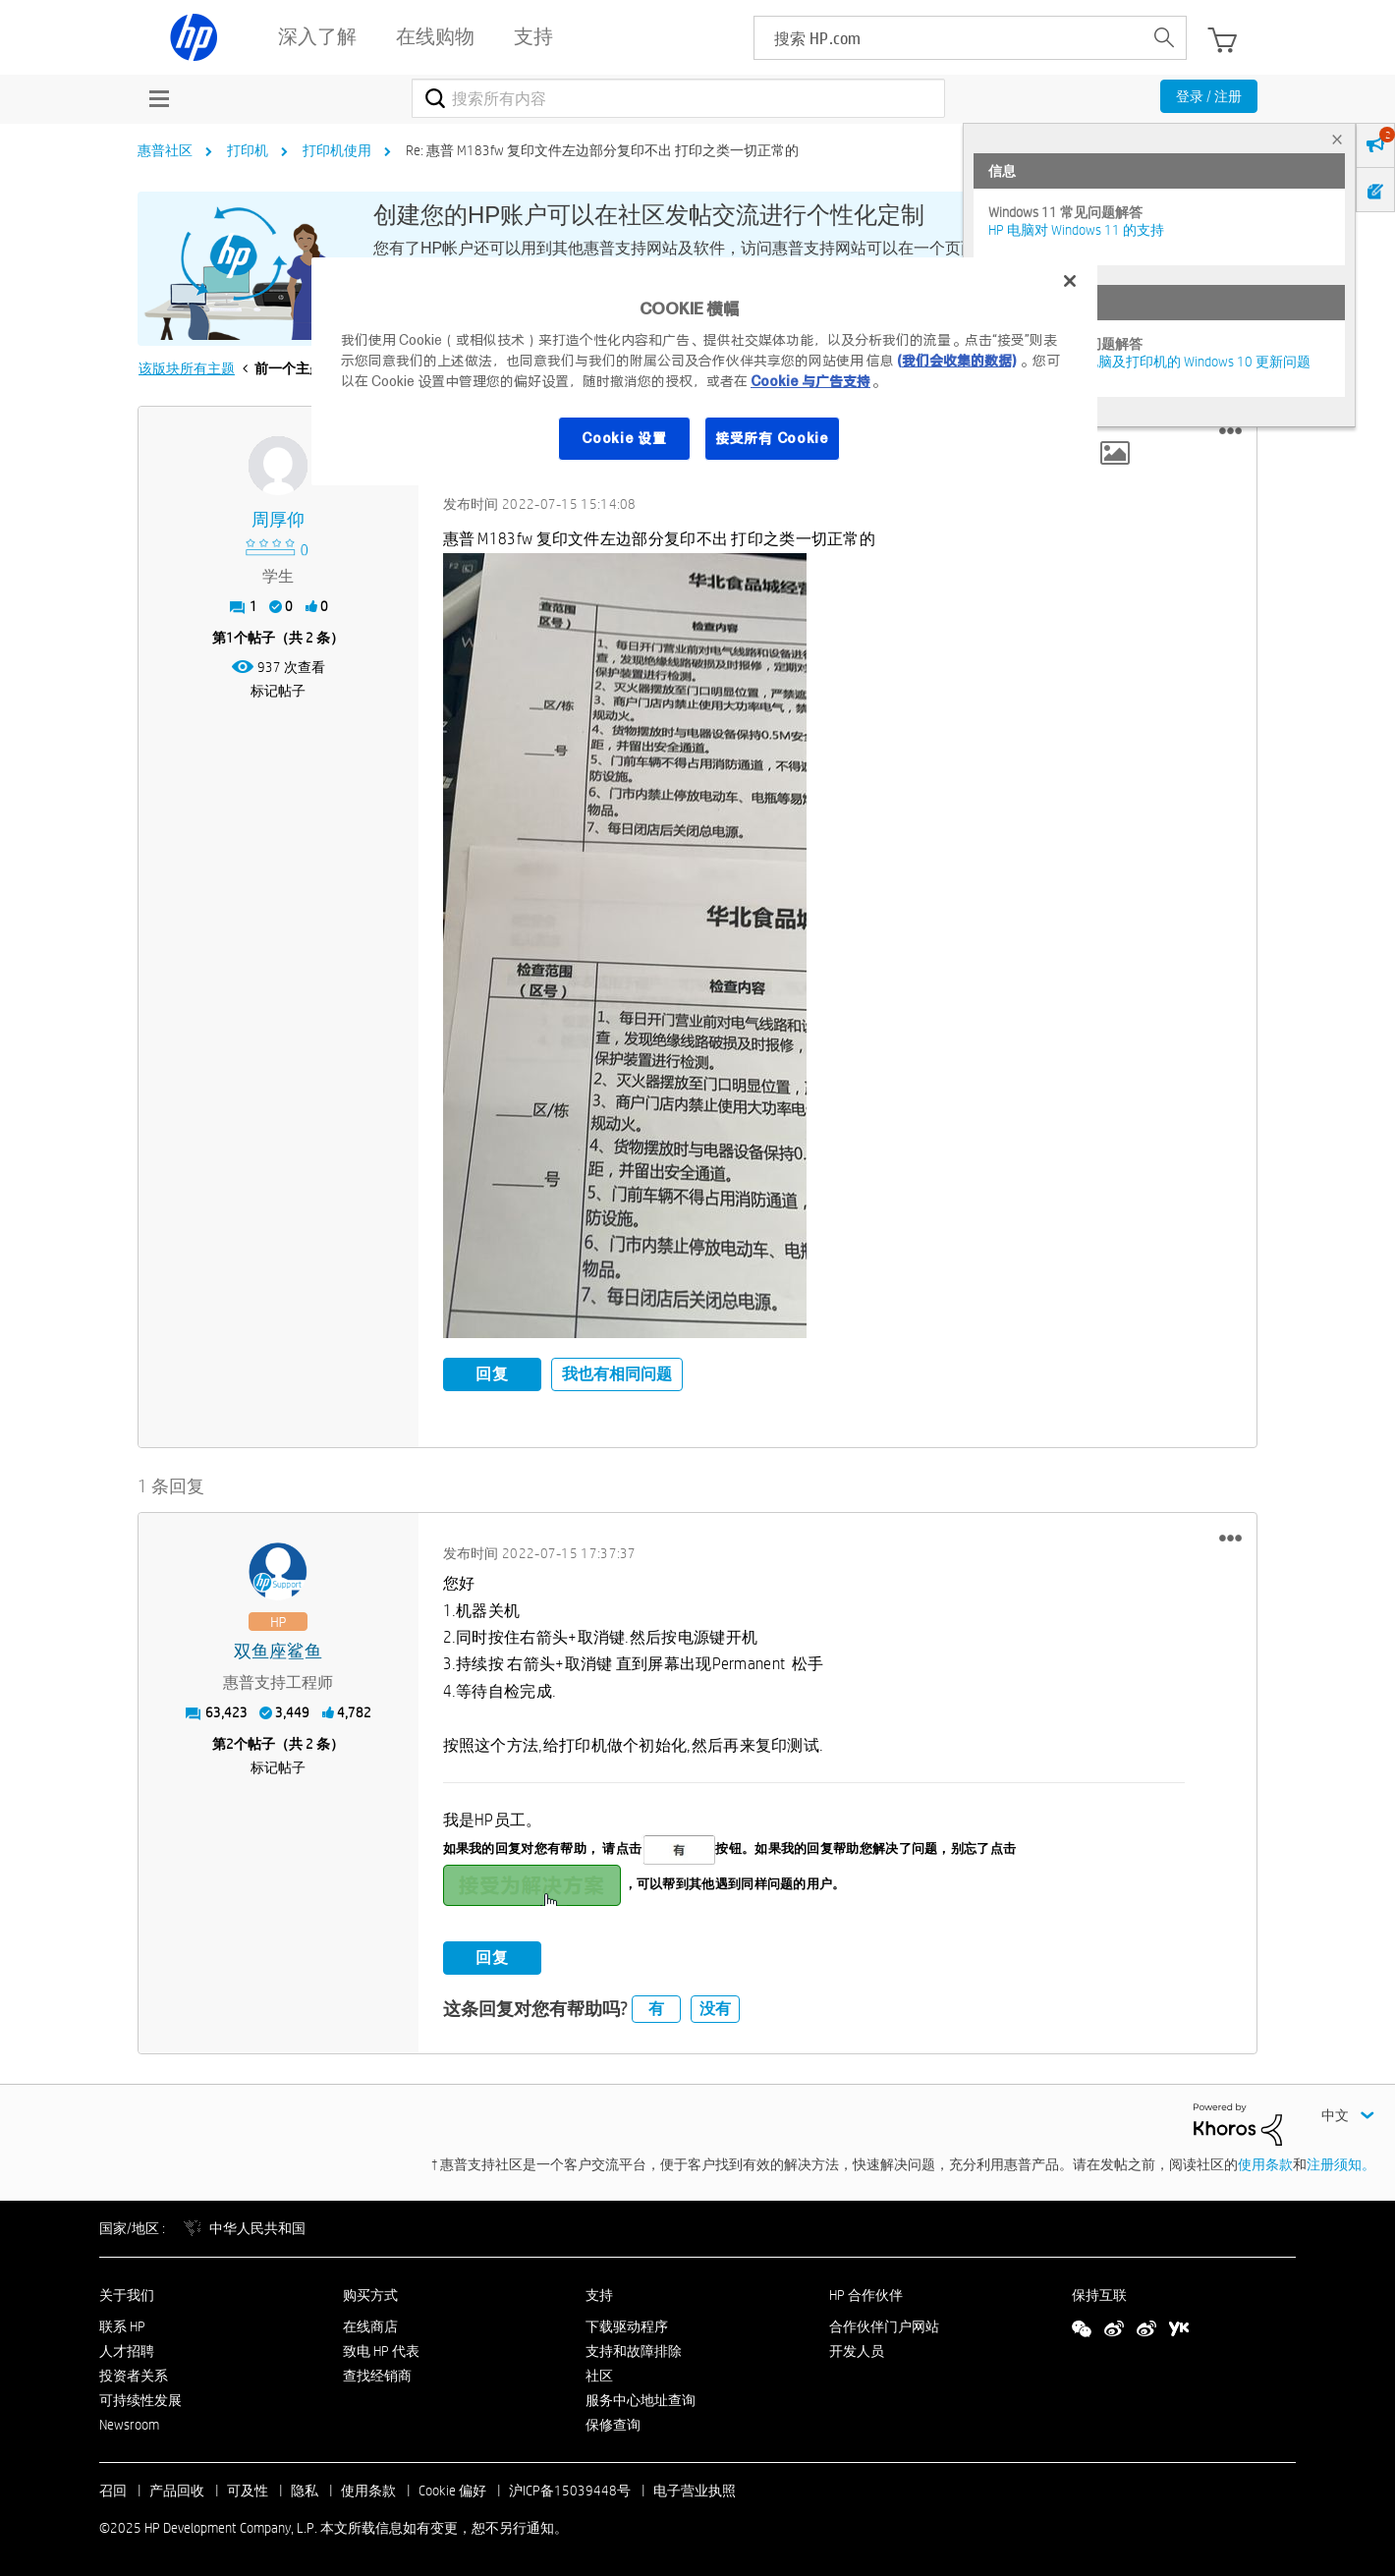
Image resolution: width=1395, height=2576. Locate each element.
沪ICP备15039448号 (570, 2488)
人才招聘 (126, 2349)
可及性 (247, 2488)
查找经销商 (377, 2372)
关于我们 (126, 2292)
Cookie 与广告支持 (810, 381)
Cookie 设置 (624, 438)
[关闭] (1069, 281)
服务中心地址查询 (641, 2397)
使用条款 (1265, 2161)
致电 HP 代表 (381, 2349)
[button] (1230, 431)
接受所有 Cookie (772, 438)
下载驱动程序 (627, 2324)
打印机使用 (337, 150)
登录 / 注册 (1209, 96)
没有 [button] (715, 2005)
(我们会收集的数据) (956, 360)
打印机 (247, 150)
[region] (704, 371)
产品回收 (176, 2488)
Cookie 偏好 (452, 2488)
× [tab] (1337, 139)
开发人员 (856, 2349)
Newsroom (129, 2422)
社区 (599, 2372)
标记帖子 (278, 691)
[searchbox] (948, 38)
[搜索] (678, 98)
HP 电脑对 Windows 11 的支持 (1076, 230)
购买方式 (370, 2292)
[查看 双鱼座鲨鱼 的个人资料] (278, 1650)
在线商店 (370, 2324)
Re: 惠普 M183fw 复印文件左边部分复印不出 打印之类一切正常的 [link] (602, 150)
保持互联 (1099, 2292)
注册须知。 (1341, 2161)
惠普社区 (165, 150)
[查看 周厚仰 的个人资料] (278, 520)
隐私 (304, 2488)
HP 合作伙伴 (866, 2292)
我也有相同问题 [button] (617, 1374)
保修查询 (613, 2422)
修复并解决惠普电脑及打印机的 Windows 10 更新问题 (1149, 361)
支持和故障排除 (634, 2349)
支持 (599, 2292)
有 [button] (656, 2005)
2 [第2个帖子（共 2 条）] (230, 1742)
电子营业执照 (694, 2488)
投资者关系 (133, 2372)
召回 (113, 2488)
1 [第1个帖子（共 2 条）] (230, 637)
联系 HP (122, 2324)
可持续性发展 (140, 2397)
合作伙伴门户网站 (884, 2324)
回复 (492, 1374)
